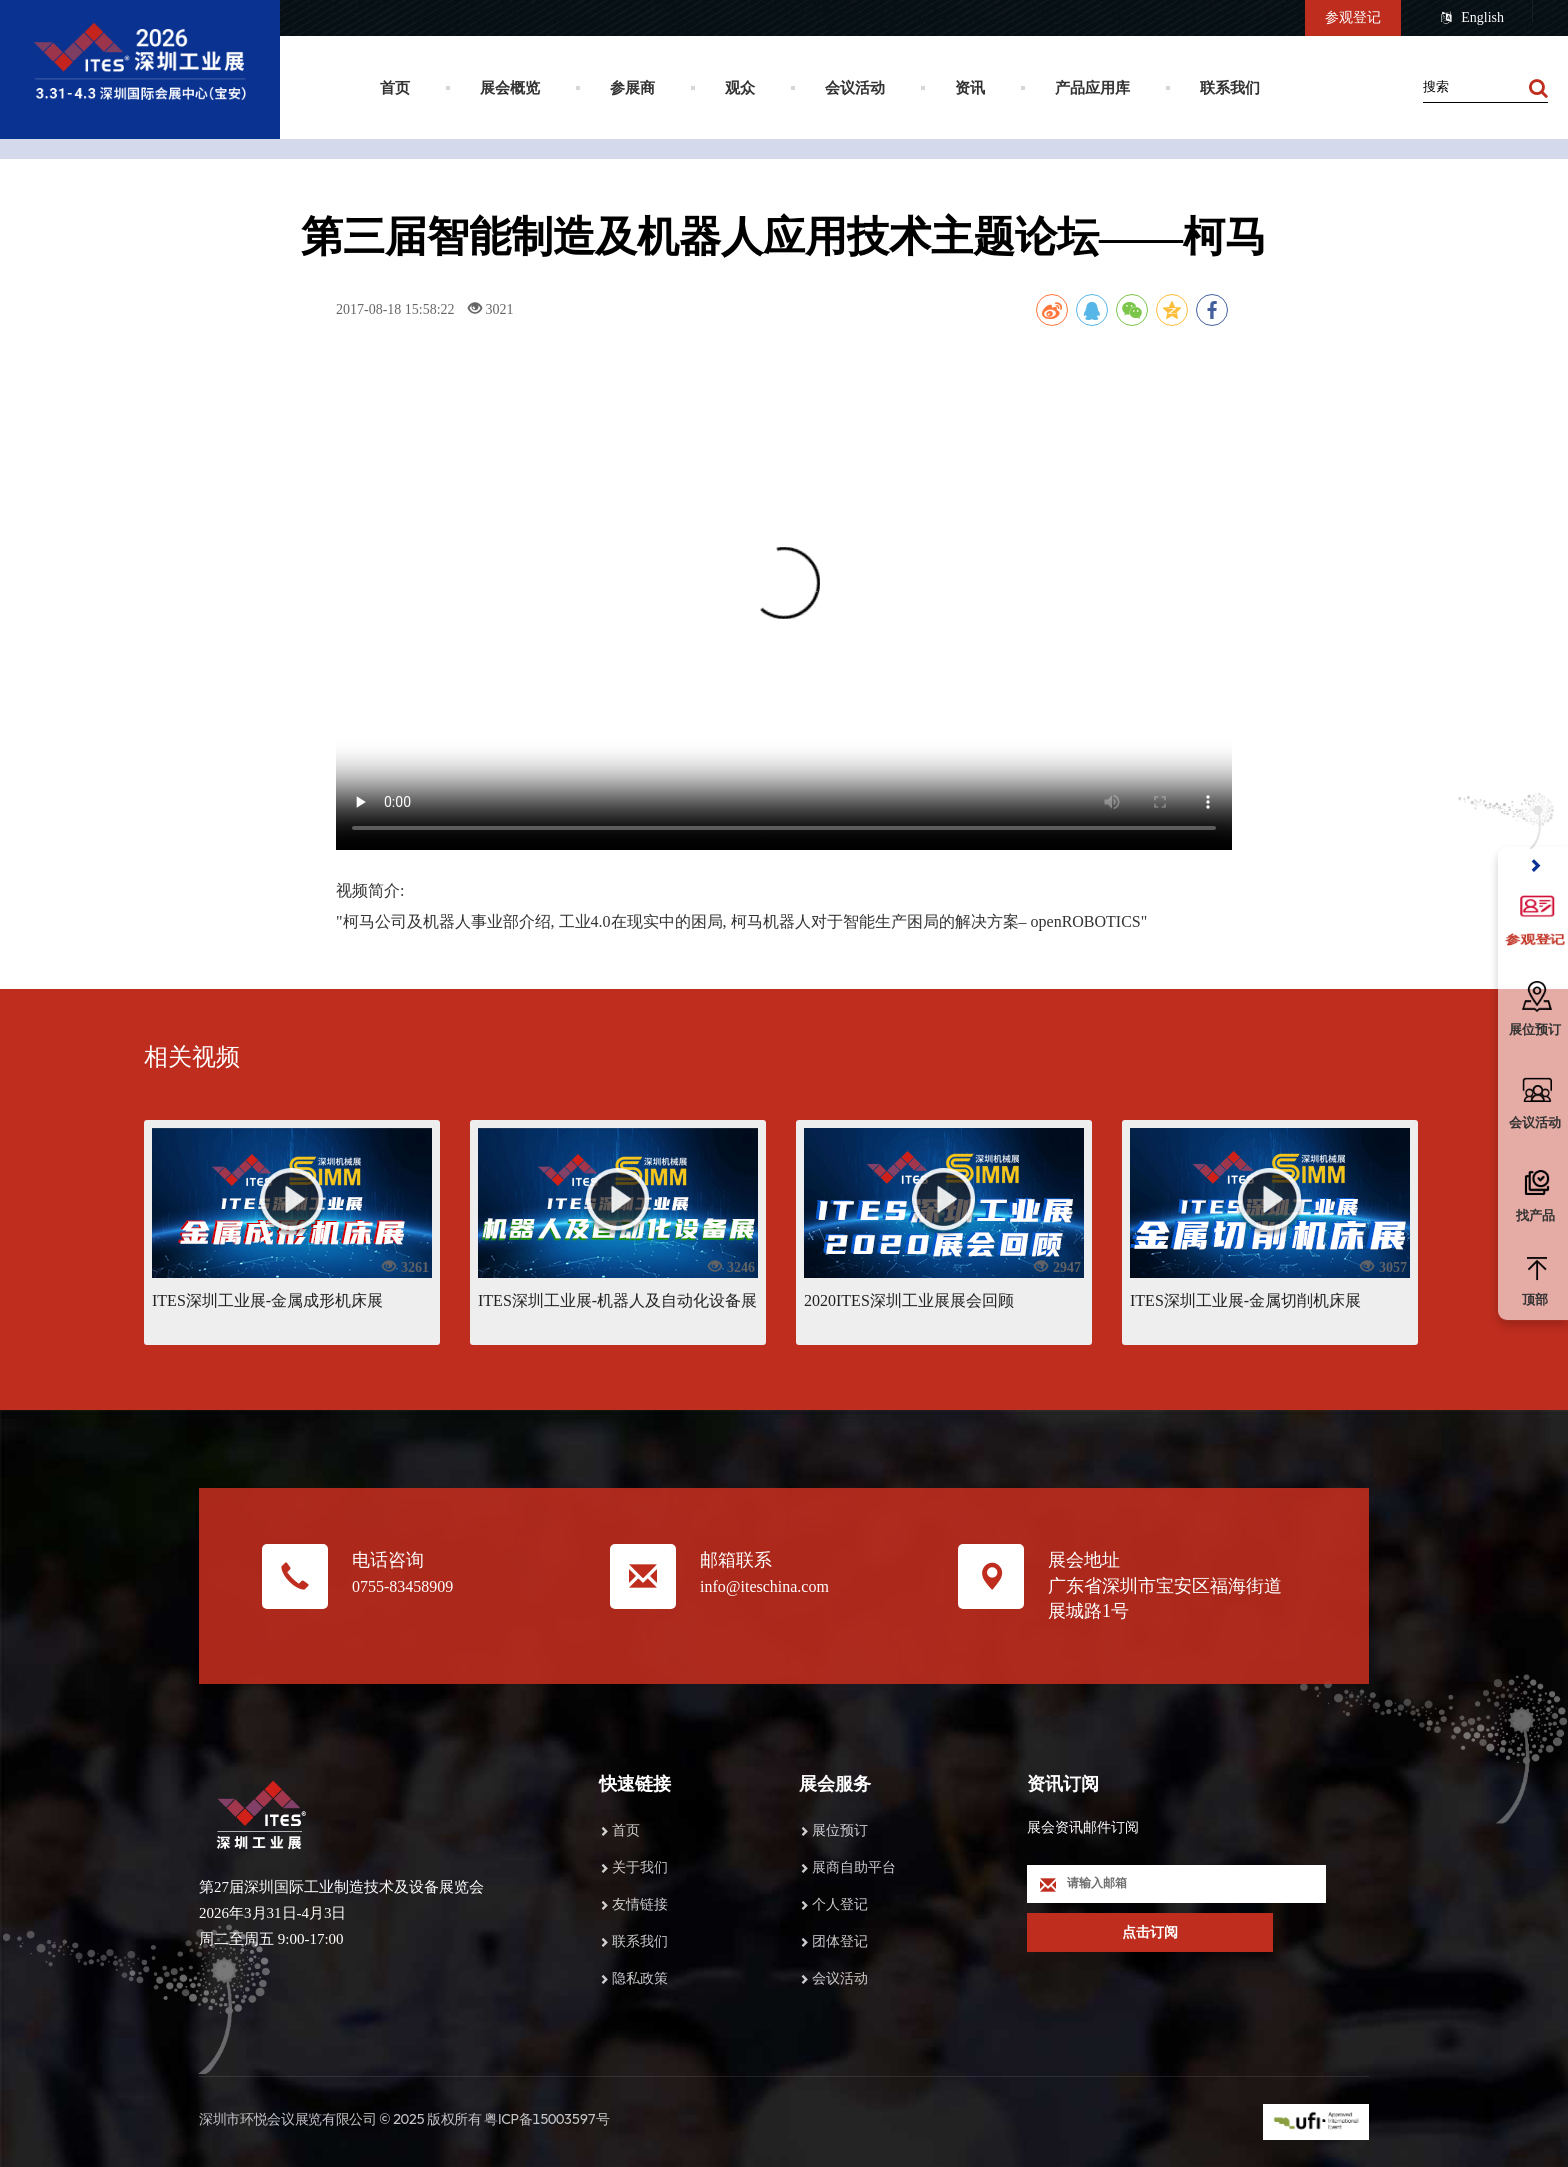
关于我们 (640, 1867)
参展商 (632, 88)
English (1472, 18)
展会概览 (510, 88)
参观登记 (1353, 17)
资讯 (970, 88)
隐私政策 (640, 1978)
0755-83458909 (402, 1586)
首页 (395, 88)
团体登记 (840, 1941)
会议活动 (855, 88)
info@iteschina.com (764, 1586)
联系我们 (1230, 88)
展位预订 (840, 1830)
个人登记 (840, 1904)
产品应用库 (1092, 88)
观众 (740, 88)
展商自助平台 (854, 1867)
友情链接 (640, 1904)
